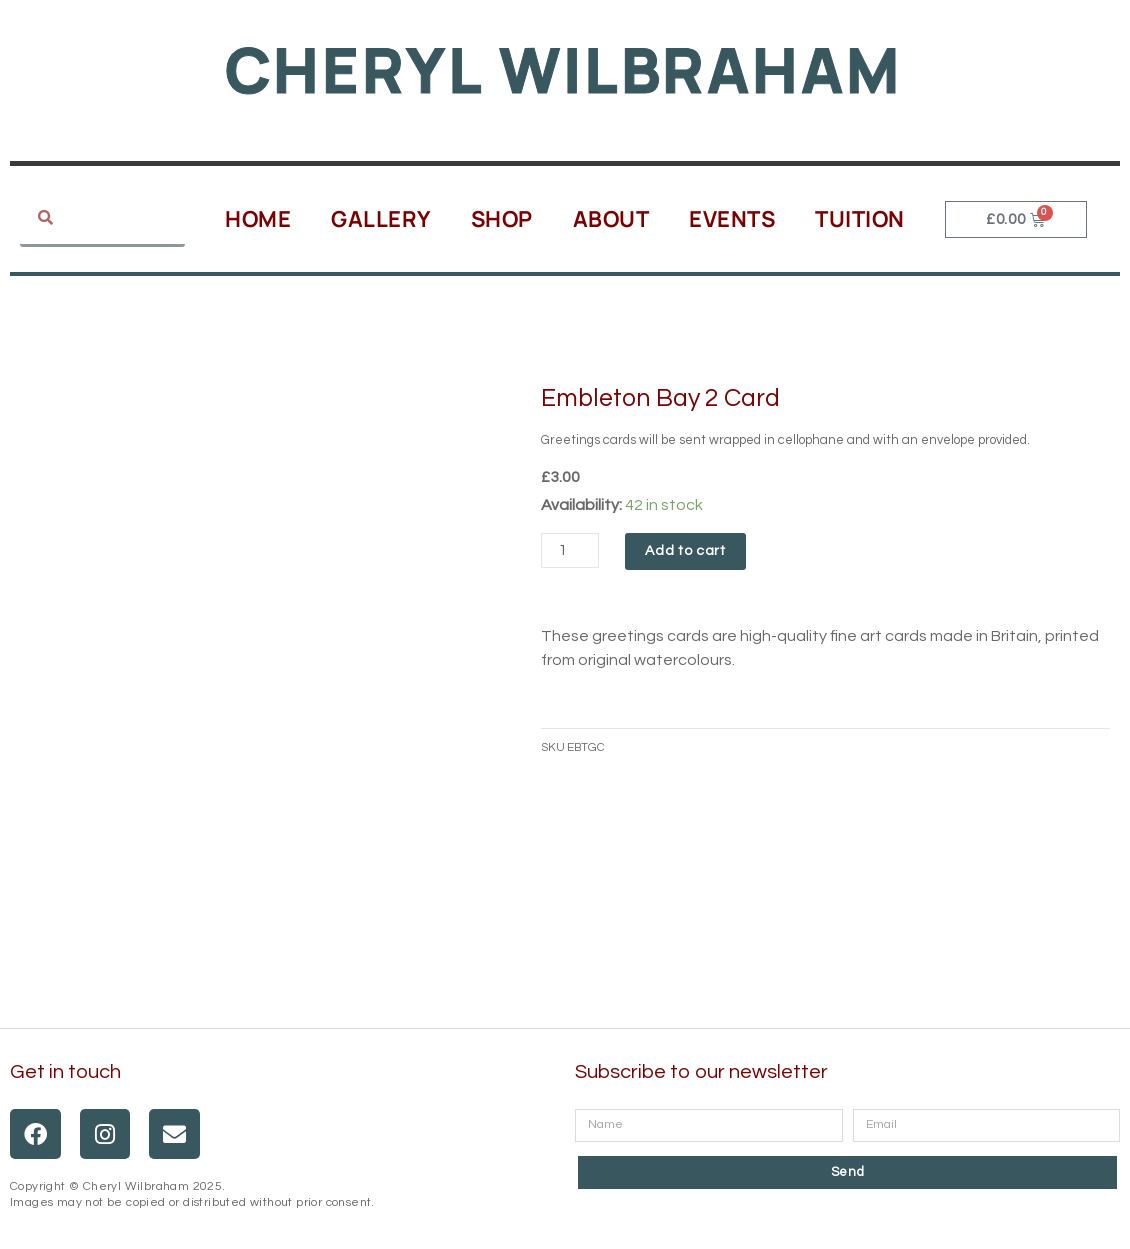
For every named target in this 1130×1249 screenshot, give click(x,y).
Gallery (381, 219)
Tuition (860, 219)
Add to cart (685, 551)
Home (258, 219)
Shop (502, 219)
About (611, 219)
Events (732, 219)
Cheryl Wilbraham (563, 69)
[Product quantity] (570, 550)
